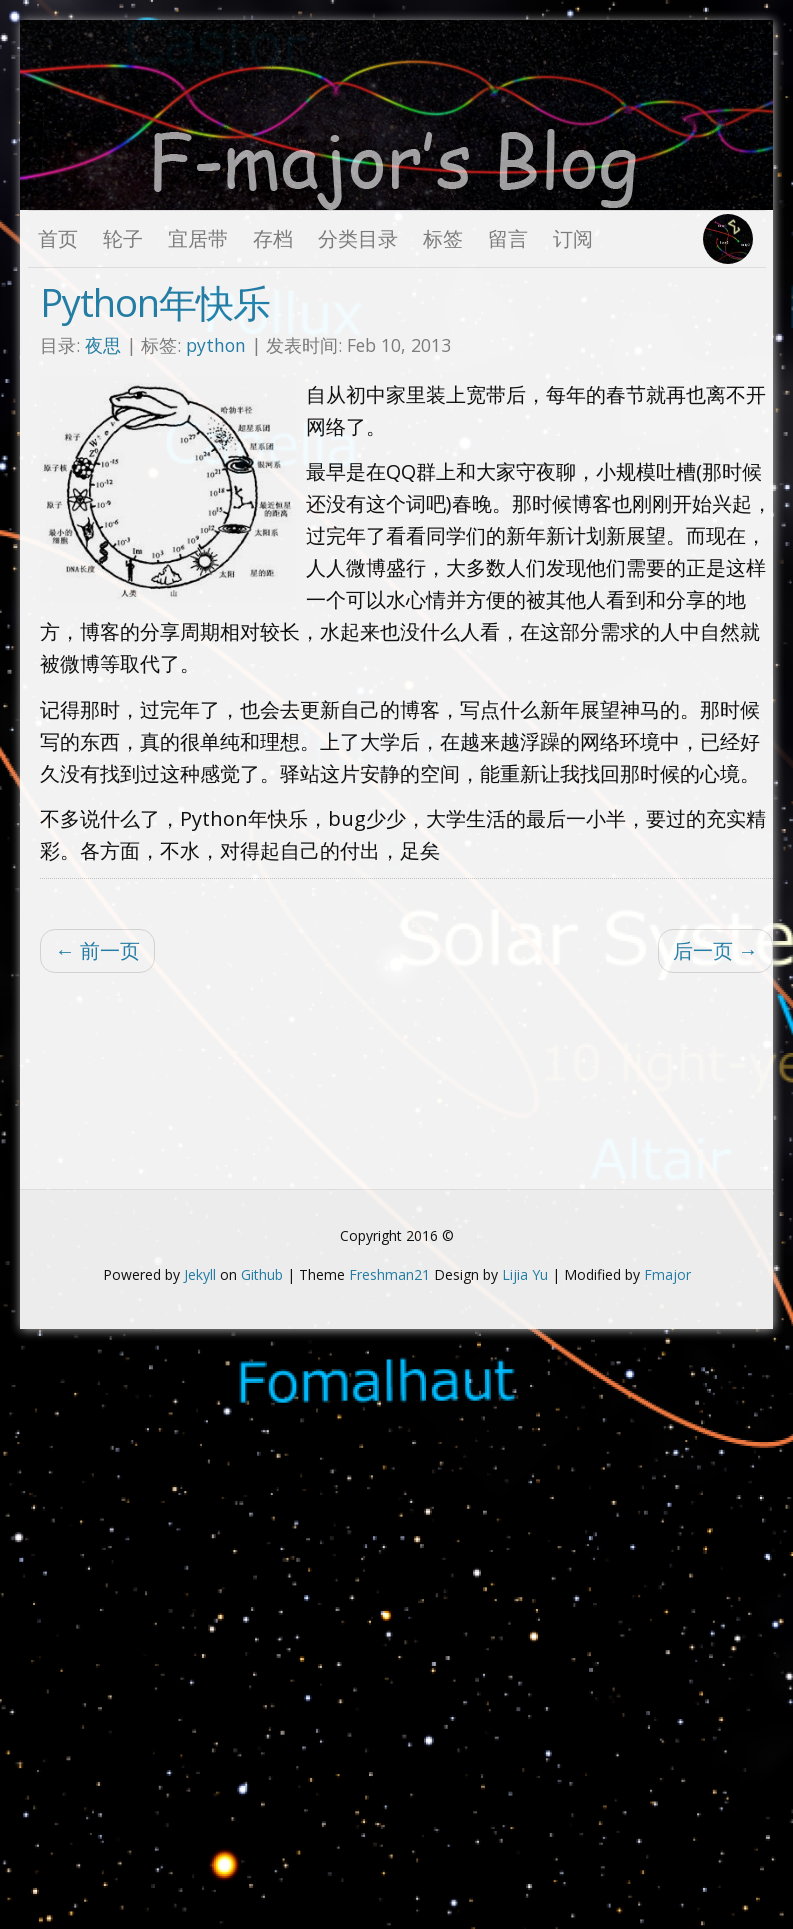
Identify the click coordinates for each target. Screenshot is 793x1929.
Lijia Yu (525, 1274)
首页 (58, 238)
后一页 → (715, 950)
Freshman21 (389, 1274)
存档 (273, 238)
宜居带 (198, 238)
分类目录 (358, 238)
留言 (508, 238)
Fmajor (667, 1274)
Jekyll (200, 1274)
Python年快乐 (155, 302)
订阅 (573, 238)
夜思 (103, 345)
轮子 (123, 238)
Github (262, 1274)
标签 (443, 238)
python (218, 345)
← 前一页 (97, 950)
